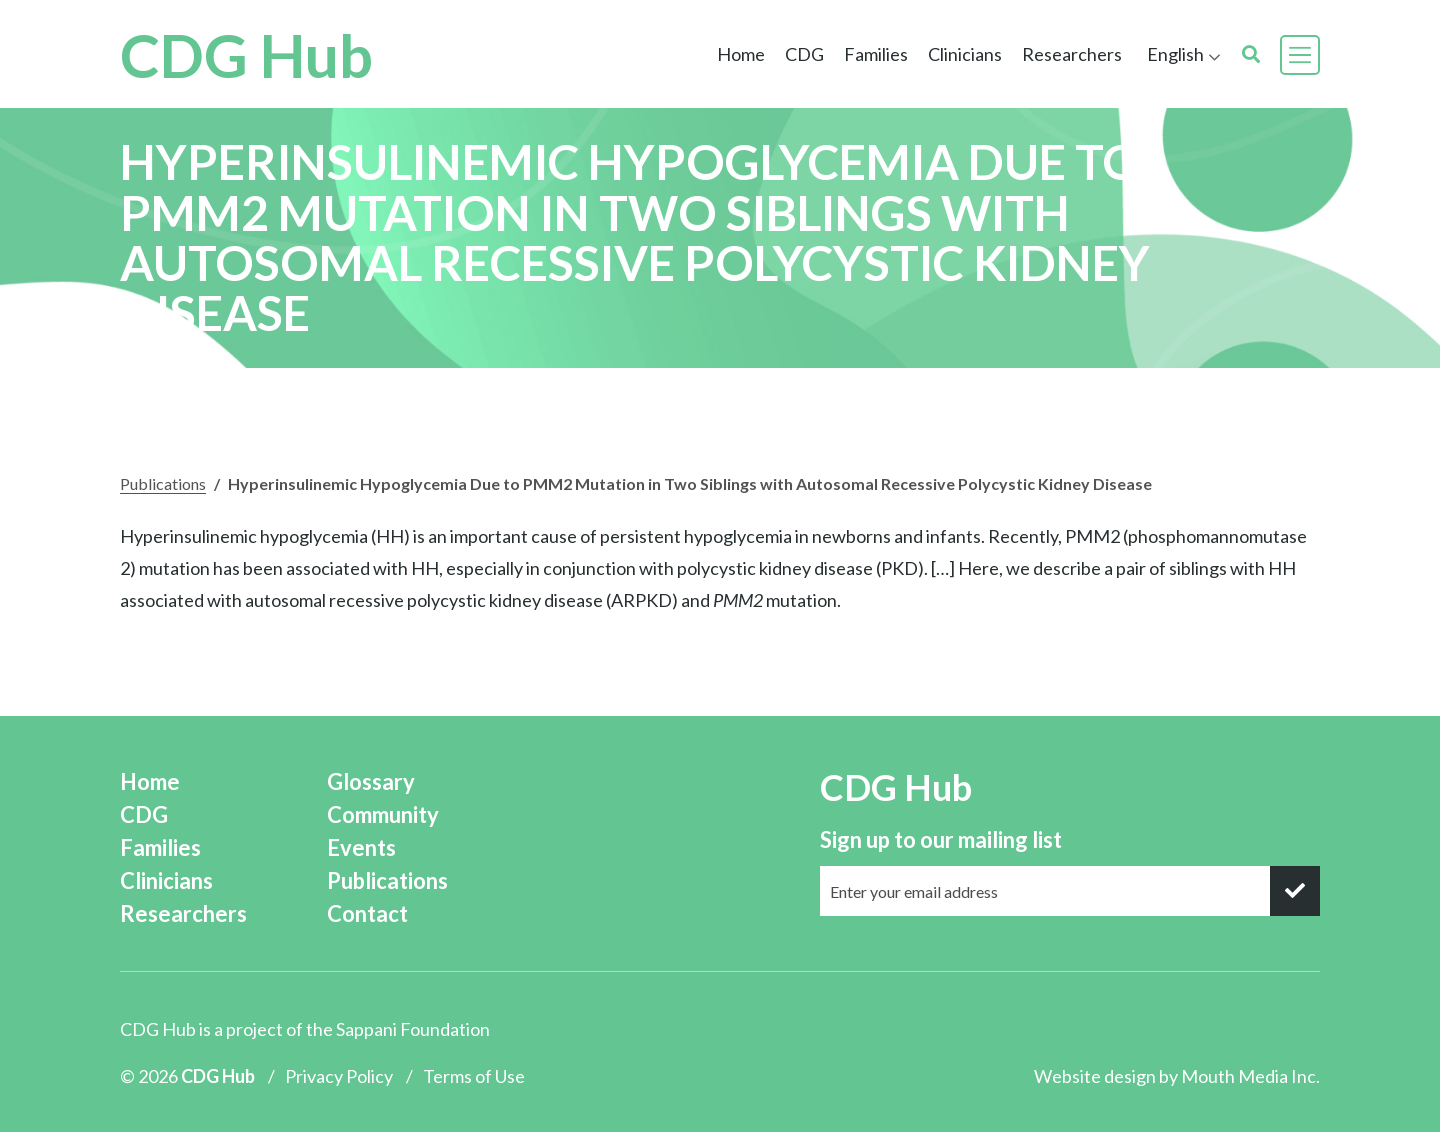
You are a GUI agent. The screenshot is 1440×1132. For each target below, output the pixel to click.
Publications (163, 483)
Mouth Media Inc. (1250, 1076)
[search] (1251, 54)
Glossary (371, 781)
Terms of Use (474, 1076)
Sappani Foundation (413, 1029)
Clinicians (965, 54)
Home (741, 54)
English (1175, 54)
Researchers (1072, 54)
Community (383, 814)
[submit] (1295, 891)
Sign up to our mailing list (941, 839)
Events (361, 847)
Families (876, 54)
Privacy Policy (339, 1076)
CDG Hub (246, 55)
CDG (804, 54)
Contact (367, 913)
